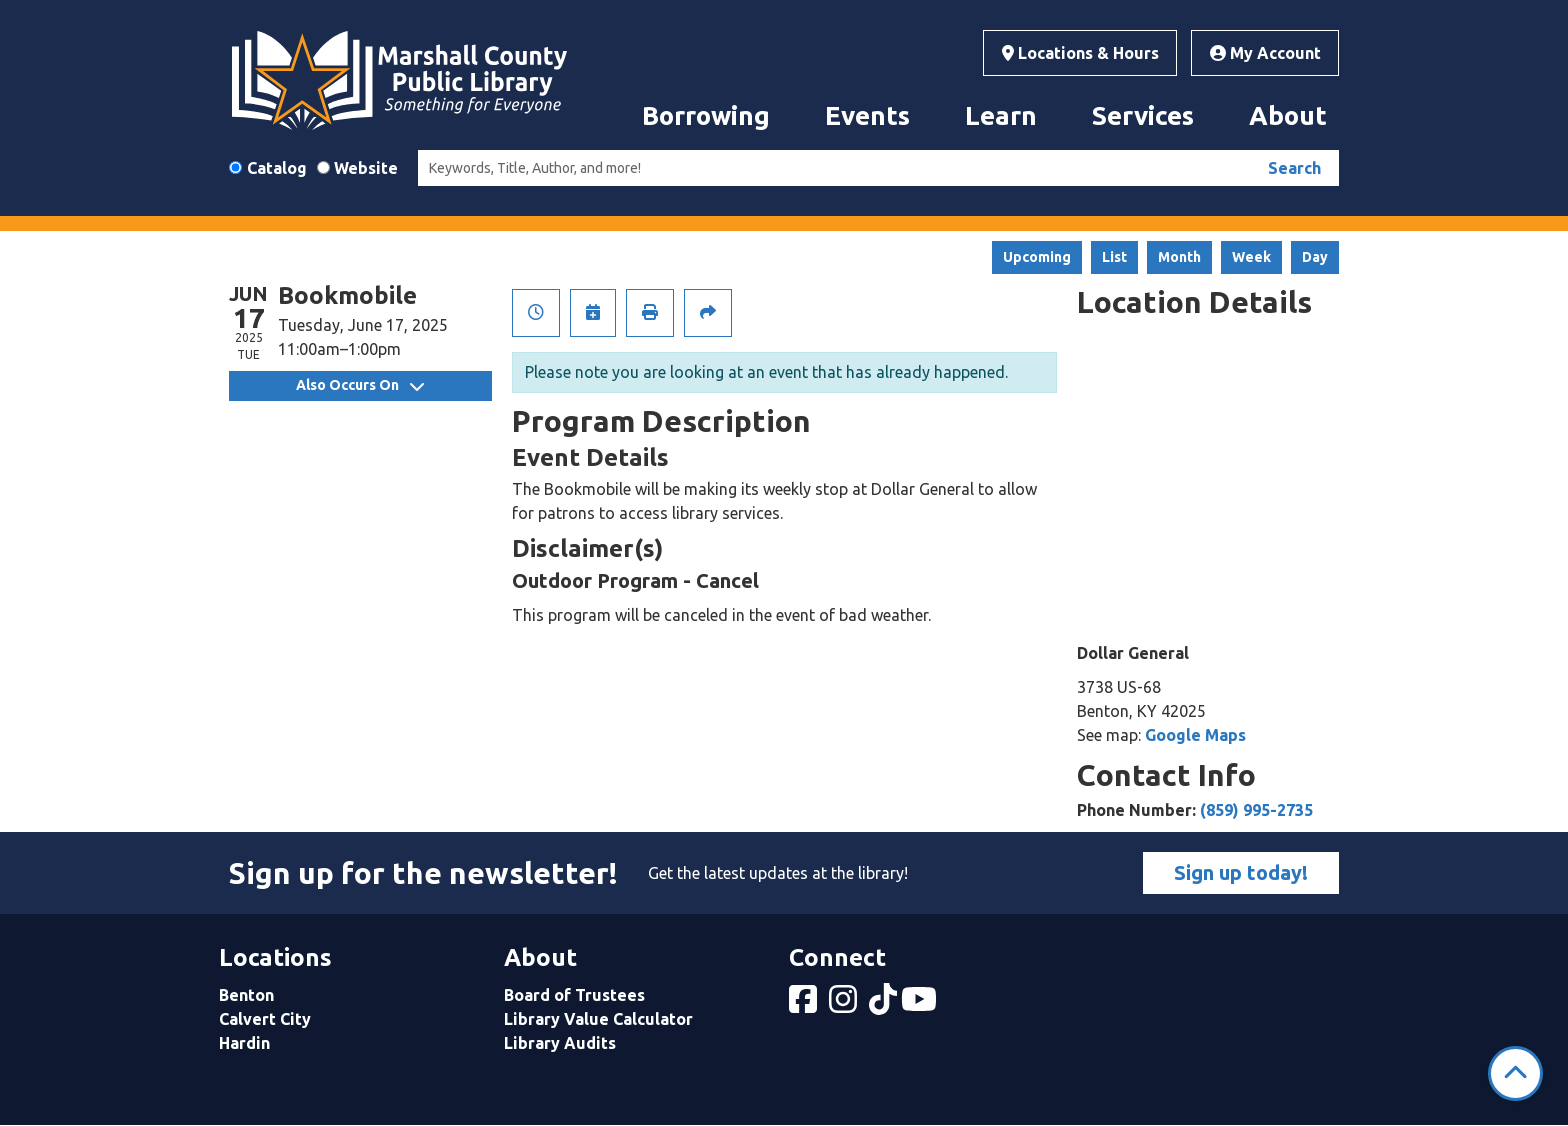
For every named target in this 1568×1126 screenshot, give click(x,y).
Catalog (277, 168)
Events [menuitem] (867, 115)
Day (1315, 257)
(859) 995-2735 (1256, 810)
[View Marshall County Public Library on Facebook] (805, 1005)
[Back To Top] (1515, 1073)
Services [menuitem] (1143, 115)
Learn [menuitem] (1001, 115)
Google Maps (1195, 735)
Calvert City (265, 1019)
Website (366, 168)
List (1114, 257)
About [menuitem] (1288, 115)
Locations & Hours (1080, 53)
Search (1294, 168)
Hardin (244, 1043)
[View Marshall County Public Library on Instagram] (845, 1005)
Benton (246, 995)
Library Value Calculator (598, 1019)
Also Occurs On (360, 385)
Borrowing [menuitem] (706, 115)
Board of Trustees (574, 995)
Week (1251, 257)
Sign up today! (1241, 872)
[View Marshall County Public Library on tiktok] (885, 1005)
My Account (1265, 53)
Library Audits (560, 1043)
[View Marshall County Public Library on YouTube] (921, 1005)
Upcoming (1037, 257)
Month (1179, 257)
